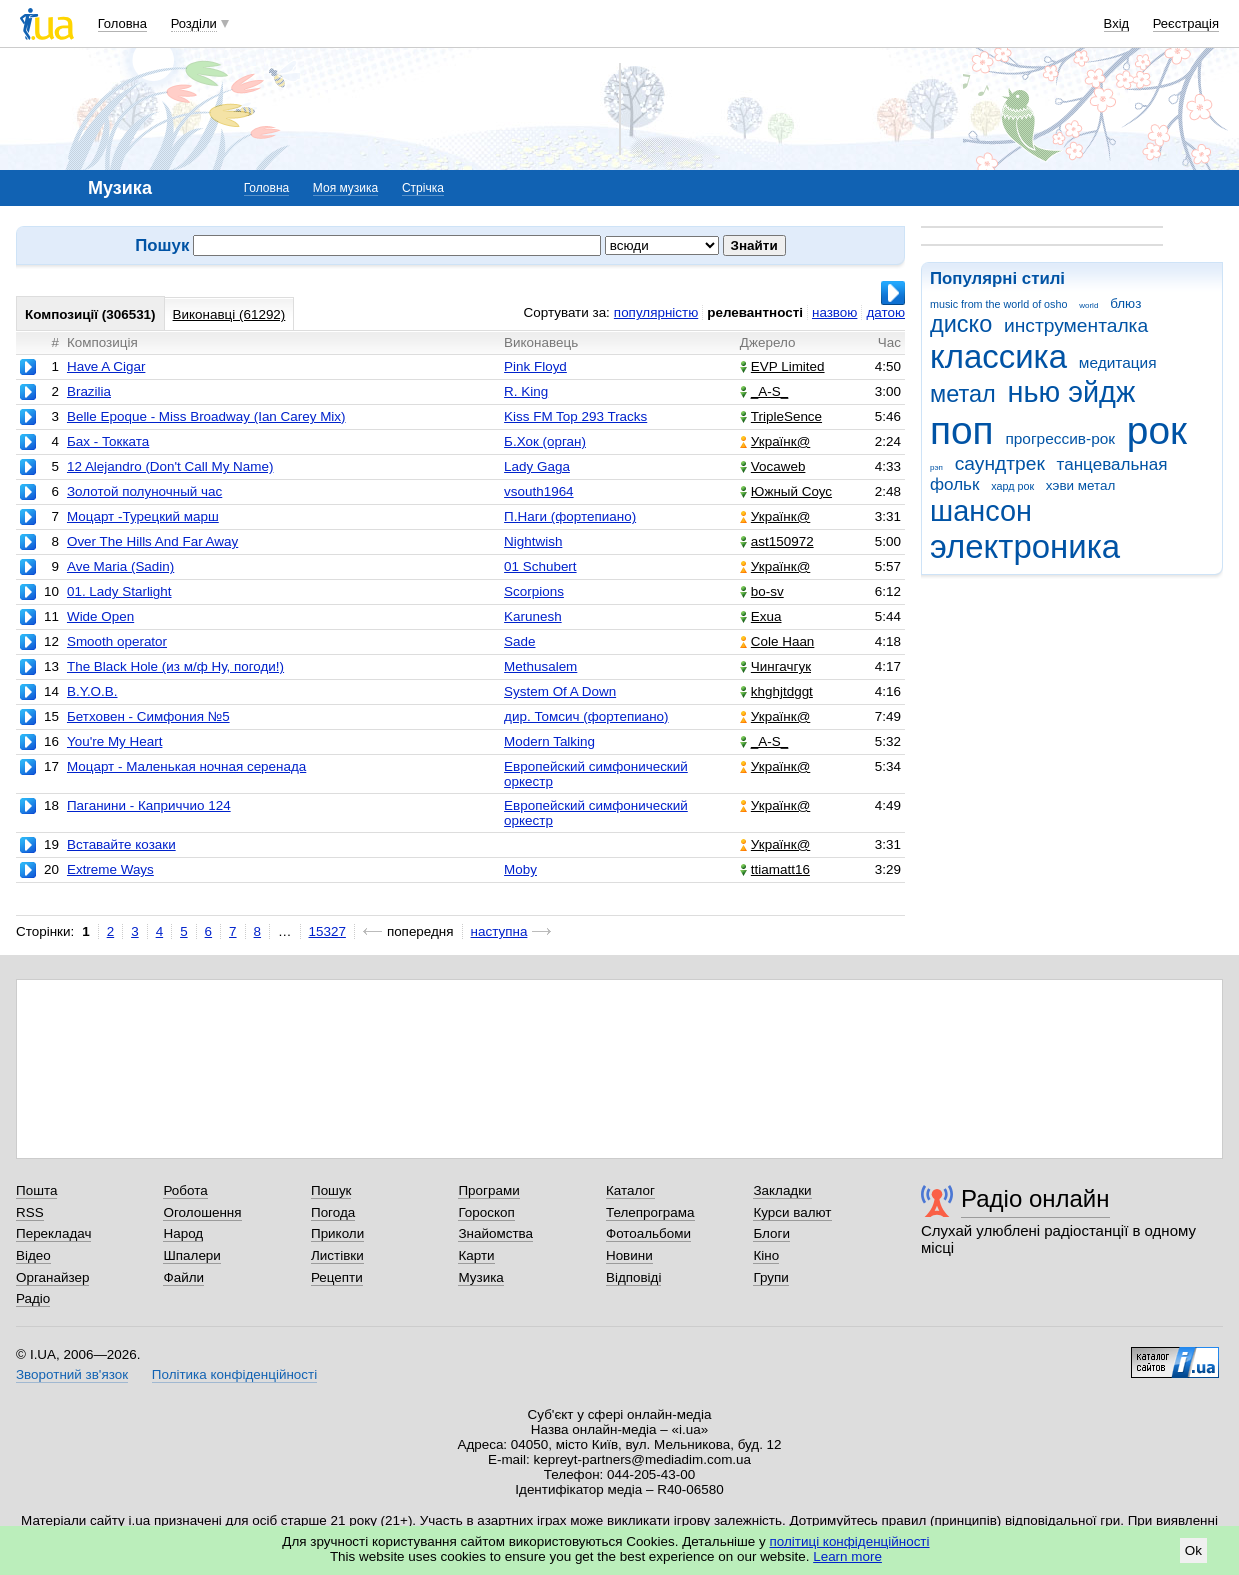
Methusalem (540, 666)
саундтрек (1000, 463)
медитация (1118, 362)
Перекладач (53, 1233)
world (1088, 305)
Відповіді (634, 1277)
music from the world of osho (998, 304)
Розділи (194, 23)
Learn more (847, 1556)
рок (1157, 430)
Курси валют (792, 1212)
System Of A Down (560, 691)
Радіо (33, 1298)
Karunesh (533, 616)
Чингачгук (775, 666)
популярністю (656, 312)
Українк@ (775, 441)
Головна (122, 23)
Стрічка (423, 188)
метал (963, 394)
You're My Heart (114, 741)
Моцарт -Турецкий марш (143, 516)
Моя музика (345, 188)
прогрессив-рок (1060, 438)
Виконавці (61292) (229, 314)
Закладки (782, 1190)
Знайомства (495, 1233)
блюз (1125, 303)
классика (998, 356)
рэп (936, 467)
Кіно (766, 1255)
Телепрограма (650, 1212)
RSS (30, 1212)
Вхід (1117, 23)
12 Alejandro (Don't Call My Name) (170, 466)
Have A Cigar (106, 366)
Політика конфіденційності (234, 1374)
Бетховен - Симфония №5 (148, 716)
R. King (526, 391)
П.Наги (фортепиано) (570, 516)
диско (961, 324)
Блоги (771, 1233)
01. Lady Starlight (119, 591)
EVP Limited (782, 366)
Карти (476, 1255)
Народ (183, 1233)
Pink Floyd (535, 366)
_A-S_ (764, 391)
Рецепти (337, 1277)
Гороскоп (486, 1212)
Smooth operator (117, 641)
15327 (327, 931)
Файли (183, 1277)
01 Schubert (540, 566)
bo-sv (762, 591)
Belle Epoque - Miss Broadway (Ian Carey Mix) (206, 416)
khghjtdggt (776, 691)
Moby (520, 869)
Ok (1193, 1550)
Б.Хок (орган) (545, 441)
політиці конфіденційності (850, 1541)
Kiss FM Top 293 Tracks (575, 416)
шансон (981, 511)
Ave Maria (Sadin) (120, 566)
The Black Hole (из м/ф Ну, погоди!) (175, 666)
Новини (629, 1255)
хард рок (1012, 486)
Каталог (630, 1190)
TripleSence (781, 416)
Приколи (337, 1233)
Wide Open (100, 616)
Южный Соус (786, 491)
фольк (954, 484)
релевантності (755, 312)
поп (962, 430)
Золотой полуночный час (144, 491)
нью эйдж (1072, 392)
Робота (185, 1190)
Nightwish (533, 541)
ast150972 (777, 541)
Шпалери (191, 1255)
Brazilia (89, 391)
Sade (519, 641)
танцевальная (1112, 464)
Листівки (337, 1255)
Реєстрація (1186, 23)
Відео (33, 1255)
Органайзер (52, 1277)
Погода (333, 1212)
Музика (480, 1277)
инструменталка (1076, 325)
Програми (488, 1190)
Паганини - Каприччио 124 (149, 805)
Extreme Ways (110, 869)
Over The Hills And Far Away (152, 541)
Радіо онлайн (1035, 1198)
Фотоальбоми (648, 1233)
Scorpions (534, 591)
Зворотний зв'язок (72, 1374)
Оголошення (202, 1212)
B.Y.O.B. (92, 691)
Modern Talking (549, 741)
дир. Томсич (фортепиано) (586, 716)
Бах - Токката (108, 441)
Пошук (331, 1190)
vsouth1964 (538, 491)
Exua (761, 616)
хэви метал (1081, 485)
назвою (834, 312)
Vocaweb (773, 466)
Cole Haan (777, 641)
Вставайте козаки (121, 844)
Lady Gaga (537, 466)
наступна (499, 931)
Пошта (36, 1190)
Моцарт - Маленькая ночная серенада (186, 766)
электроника (1025, 546)
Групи (770, 1277)
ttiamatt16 (775, 869)
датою (885, 312)
